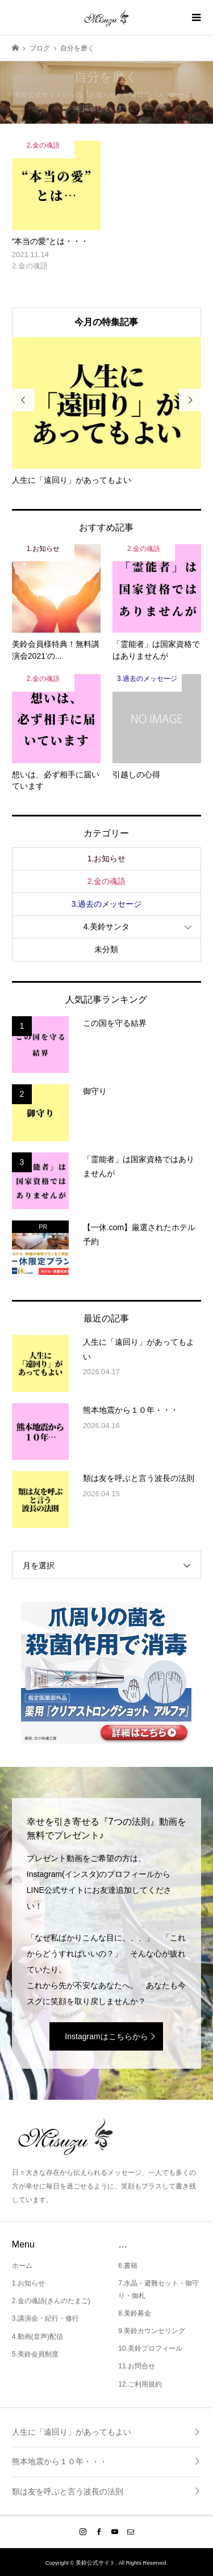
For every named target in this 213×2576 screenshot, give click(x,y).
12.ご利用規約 (140, 2384)
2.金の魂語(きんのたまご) (51, 2301)
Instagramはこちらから (106, 2036)
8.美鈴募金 (134, 2313)
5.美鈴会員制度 (35, 2354)
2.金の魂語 (106, 881)
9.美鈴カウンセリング (151, 2331)
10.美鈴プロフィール (150, 2348)
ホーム (22, 2266)
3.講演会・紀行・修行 (45, 2318)
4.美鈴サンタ (106, 926)
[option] (107, 411)
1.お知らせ (106, 858)
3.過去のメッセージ (107, 903)
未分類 (106, 949)
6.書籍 (127, 2266)
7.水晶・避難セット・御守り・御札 (158, 2289)
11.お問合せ (136, 2366)
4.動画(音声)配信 (37, 2337)
